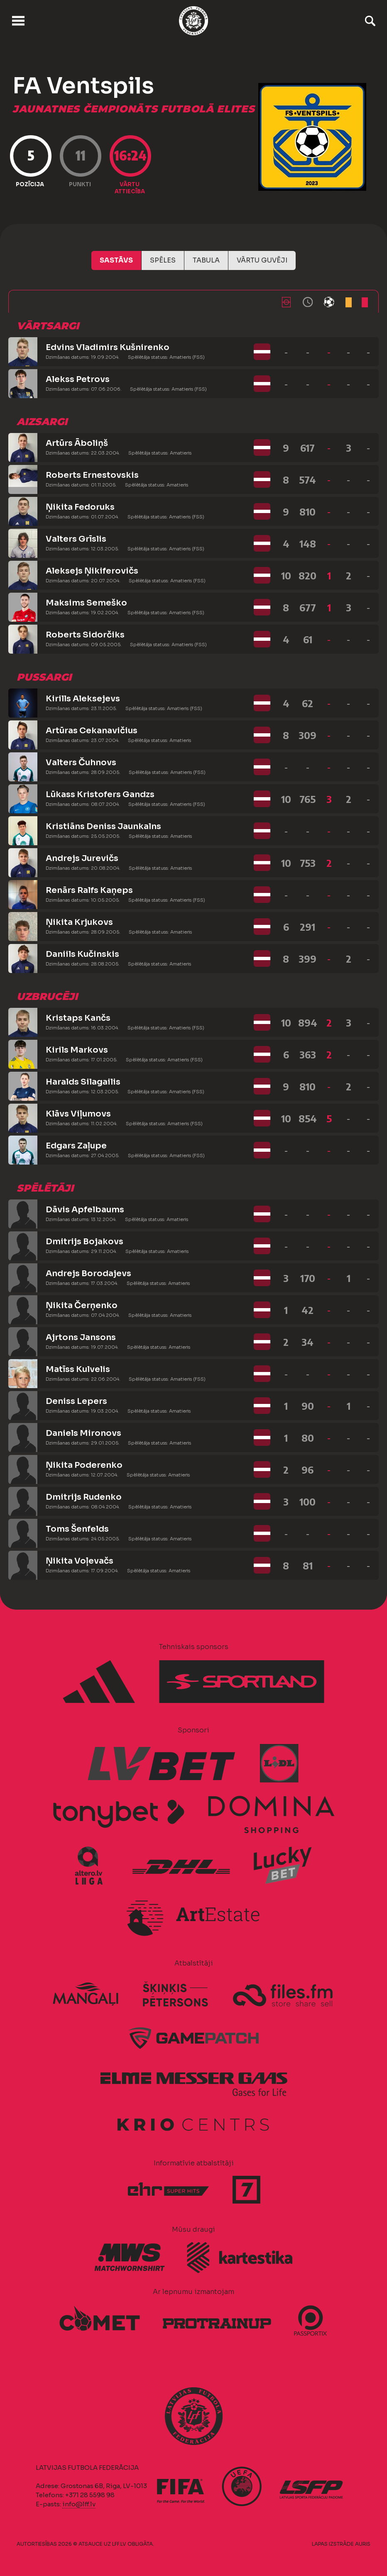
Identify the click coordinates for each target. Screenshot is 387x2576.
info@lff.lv (79, 2504)
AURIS (362, 2544)
